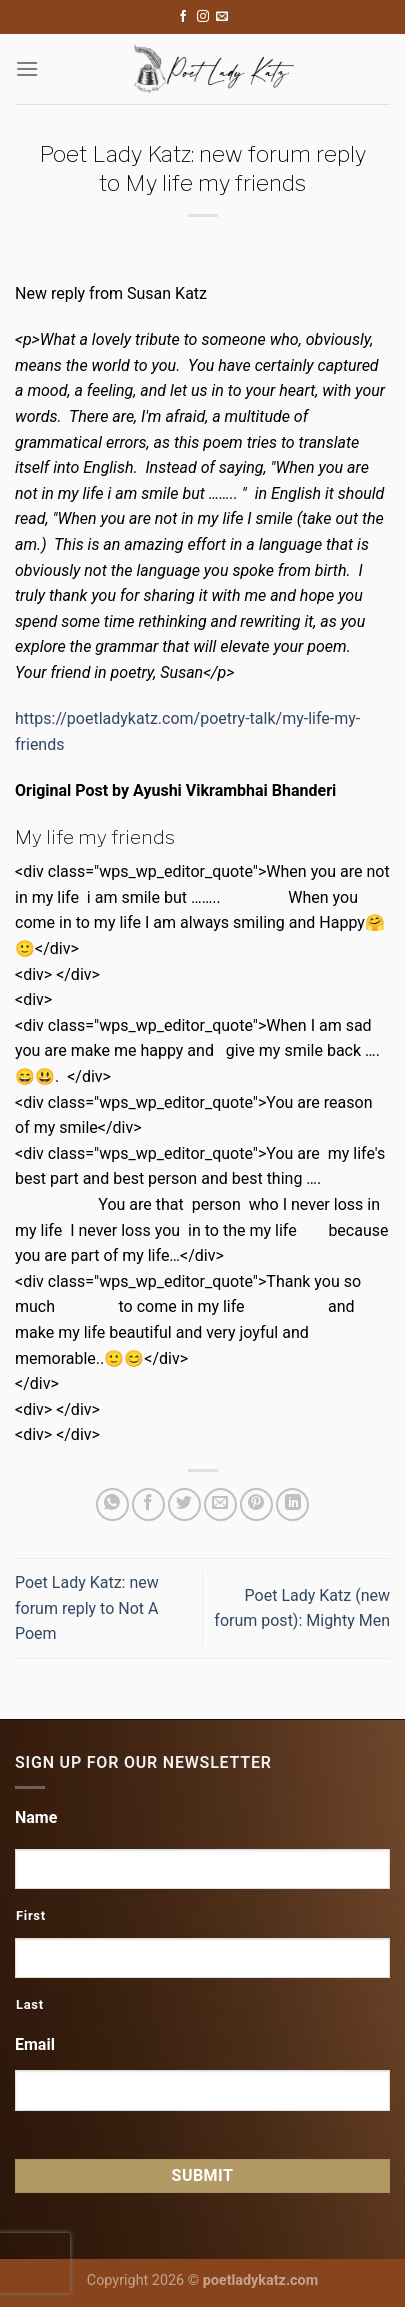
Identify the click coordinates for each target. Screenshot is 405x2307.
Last (30, 2004)
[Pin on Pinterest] (256, 1504)
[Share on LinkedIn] (292, 1504)
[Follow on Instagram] (203, 17)
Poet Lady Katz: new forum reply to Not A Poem (87, 1608)
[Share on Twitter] (184, 1504)
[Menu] (27, 68)
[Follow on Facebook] (183, 17)
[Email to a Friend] (220, 1504)
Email (35, 2044)
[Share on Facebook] (148, 1504)
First (31, 1915)
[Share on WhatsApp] (112, 1504)
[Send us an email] (222, 17)
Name (36, 1817)
